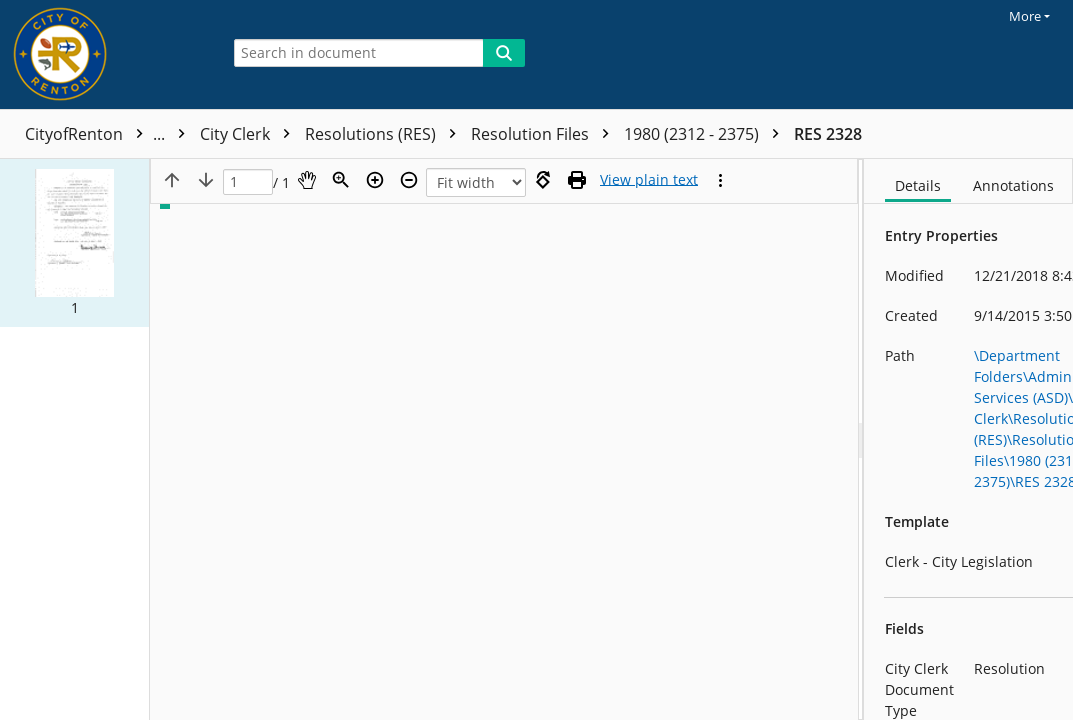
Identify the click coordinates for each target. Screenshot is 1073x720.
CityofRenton (110, 134)
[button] (74, 243)
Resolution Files (545, 134)
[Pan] (307, 180)
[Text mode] (649, 180)
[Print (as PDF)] (577, 180)
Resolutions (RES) (385, 134)
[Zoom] (341, 180)
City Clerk (250, 134)
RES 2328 (828, 134)
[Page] (248, 182)
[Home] (105, 54)
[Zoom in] (375, 180)
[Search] (504, 53)
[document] (968, 439)
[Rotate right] (543, 180)
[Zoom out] (409, 180)
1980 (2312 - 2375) (706, 134)
